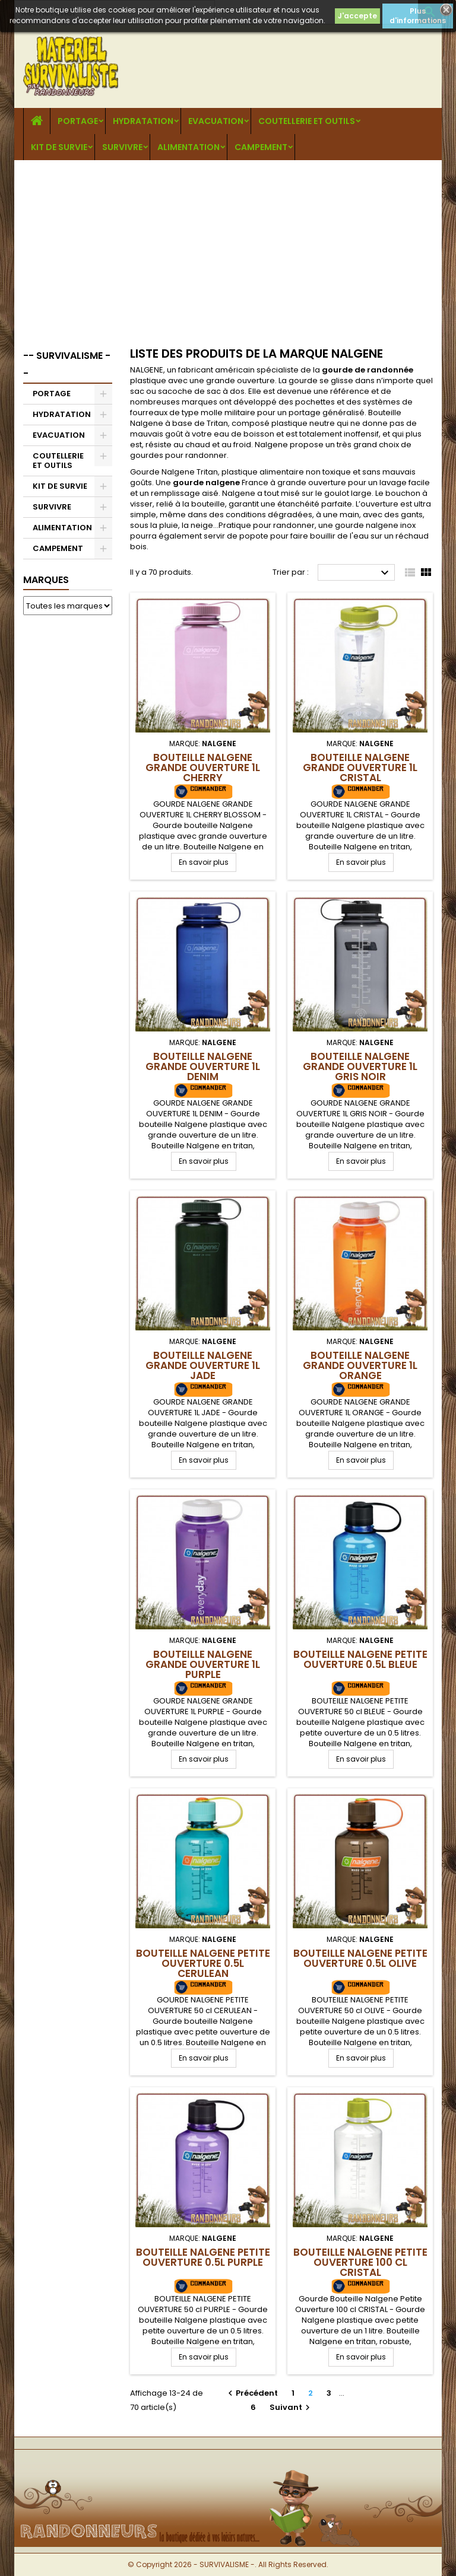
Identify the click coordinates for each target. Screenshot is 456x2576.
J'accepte (357, 16)
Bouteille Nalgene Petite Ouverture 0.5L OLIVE (360, 1958)
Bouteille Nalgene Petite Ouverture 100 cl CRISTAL (360, 2262)
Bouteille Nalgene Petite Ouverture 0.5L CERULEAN (203, 1963)
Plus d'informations (418, 16)
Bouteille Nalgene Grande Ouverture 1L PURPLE (202, 1664)
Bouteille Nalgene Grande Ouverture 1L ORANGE (360, 1365)
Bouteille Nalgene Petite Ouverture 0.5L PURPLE (203, 2257)
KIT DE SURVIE (59, 147)
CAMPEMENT (261, 147)
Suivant (291, 2407)
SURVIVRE (122, 147)
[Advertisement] (228, 249)
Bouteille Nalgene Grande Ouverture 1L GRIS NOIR (360, 1066)
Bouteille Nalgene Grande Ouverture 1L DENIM (202, 1066)
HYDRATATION (143, 121)
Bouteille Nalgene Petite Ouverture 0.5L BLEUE (360, 1659)
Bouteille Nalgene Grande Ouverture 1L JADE (202, 1365)
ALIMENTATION (188, 147)
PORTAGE (78, 121)
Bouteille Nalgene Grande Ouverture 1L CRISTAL (360, 767)
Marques (46, 580)
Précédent (251, 2393)
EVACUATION (215, 121)
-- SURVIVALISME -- (66, 364)
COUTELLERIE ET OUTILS (306, 121)
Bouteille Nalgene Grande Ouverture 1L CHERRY (202, 767)
